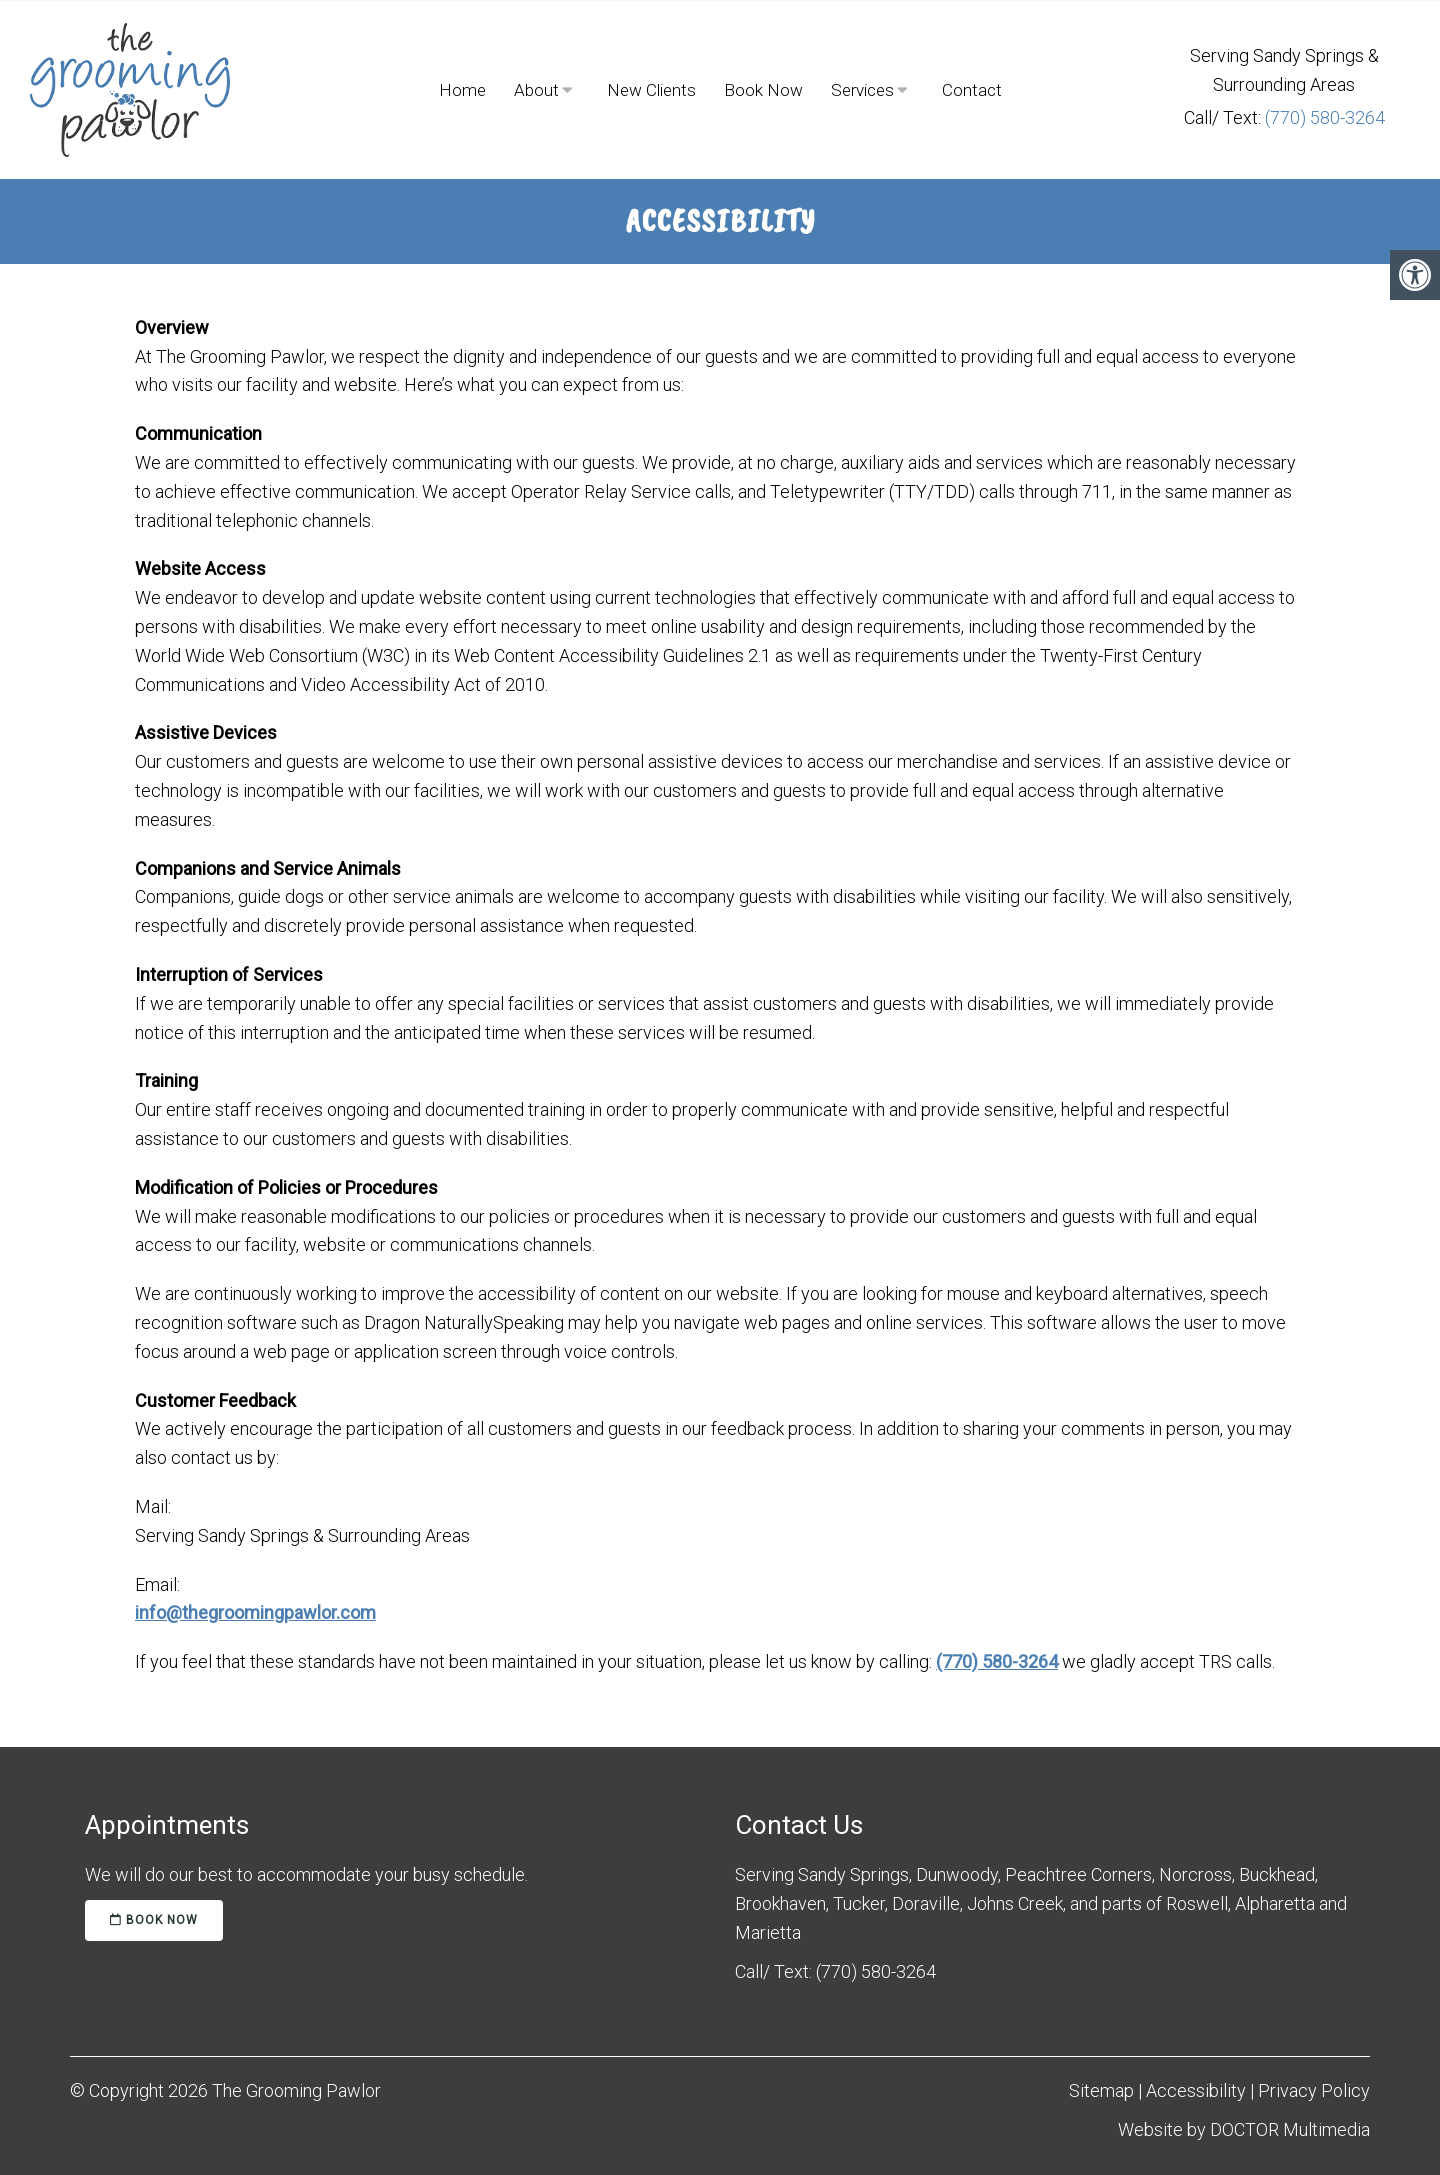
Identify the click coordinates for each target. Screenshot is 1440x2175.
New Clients (651, 90)
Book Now (763, 90)
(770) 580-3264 (1325, 117)
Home (462, 90)
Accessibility (1196, 2090)
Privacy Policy (1314, 2090)
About (536, 90)
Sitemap (1101, 2090)
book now (154, 1920)
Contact (972, 90)
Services (862, 90)
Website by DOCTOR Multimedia (1244, 2129)
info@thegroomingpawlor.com (255, 1612)
